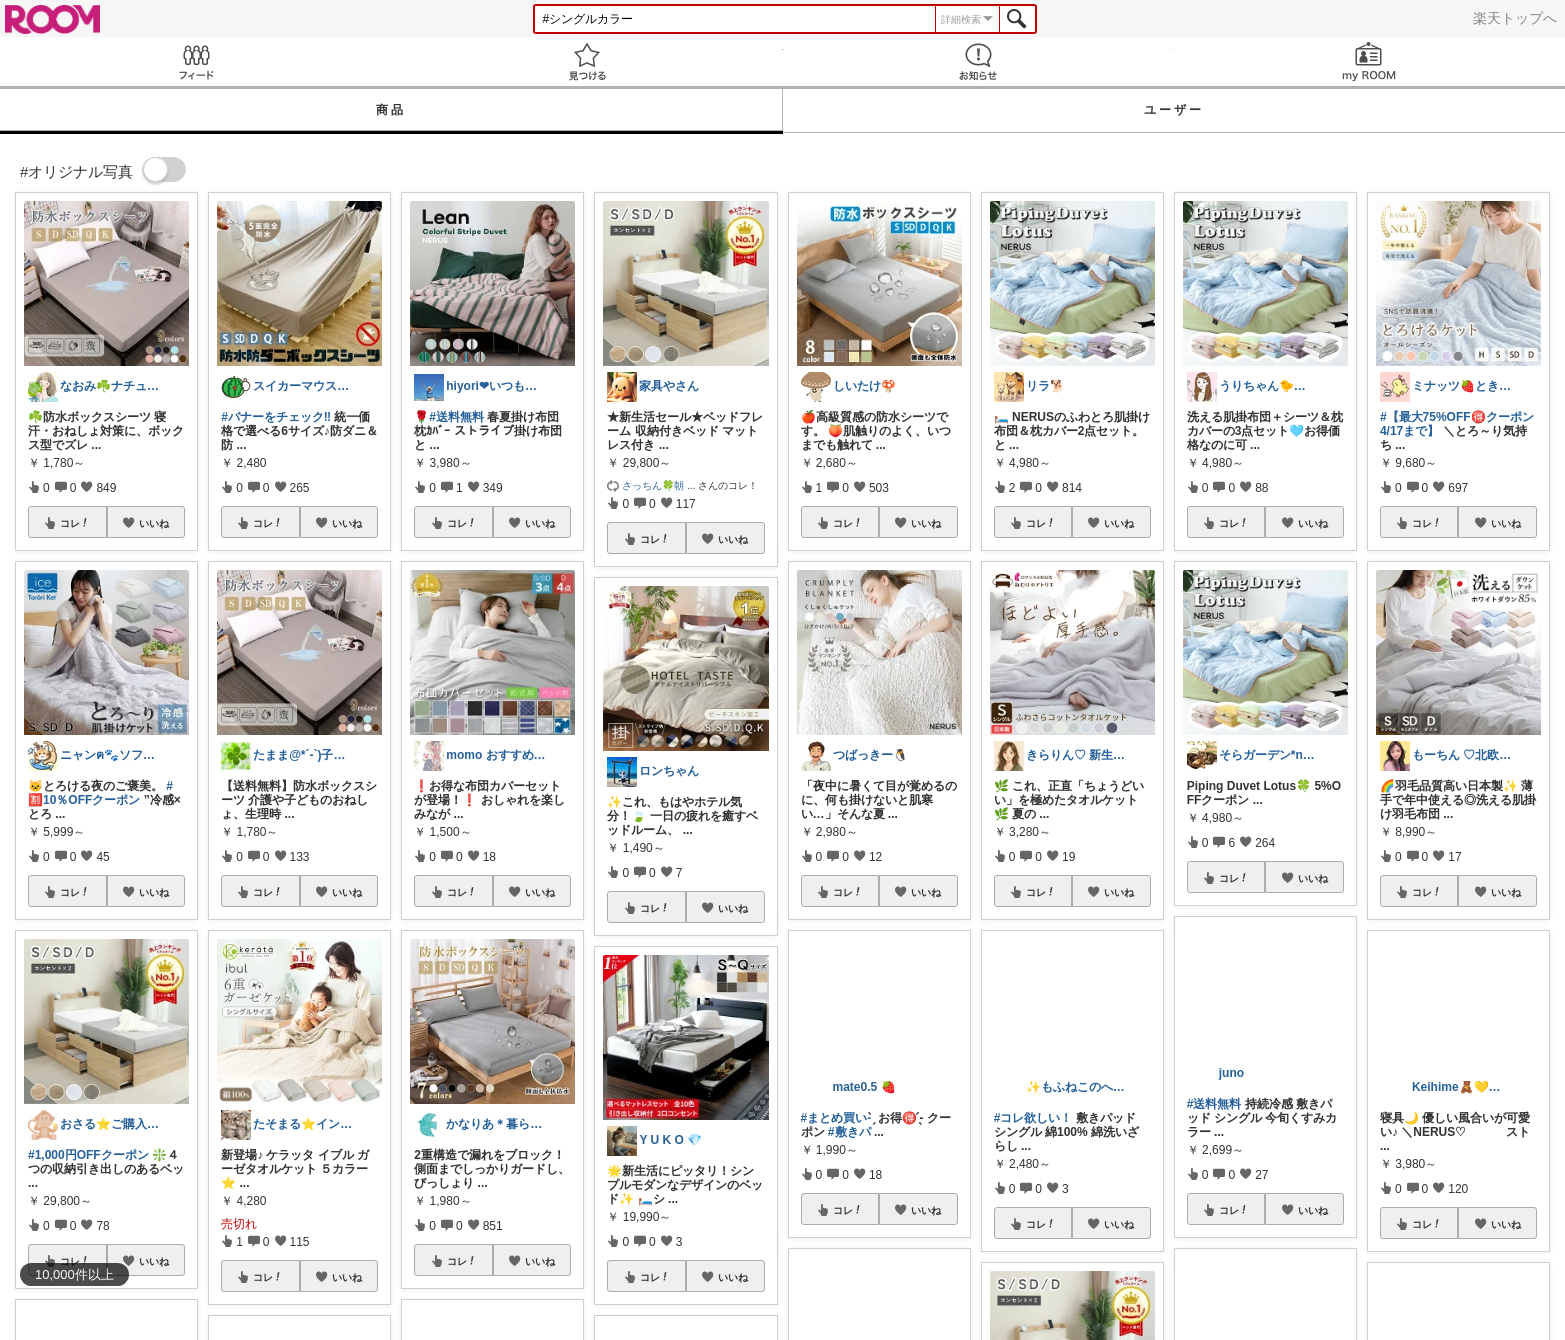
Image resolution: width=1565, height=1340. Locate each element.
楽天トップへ (1515, 18)
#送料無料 (456, 417)
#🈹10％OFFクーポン (100, 793)
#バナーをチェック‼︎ (276, 417)
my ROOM (1369, 61)
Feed (195, 61)
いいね (154, 523)
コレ (75, 523)
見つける (586, 61)
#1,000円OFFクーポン (88, 1155)
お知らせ (978, 61)
